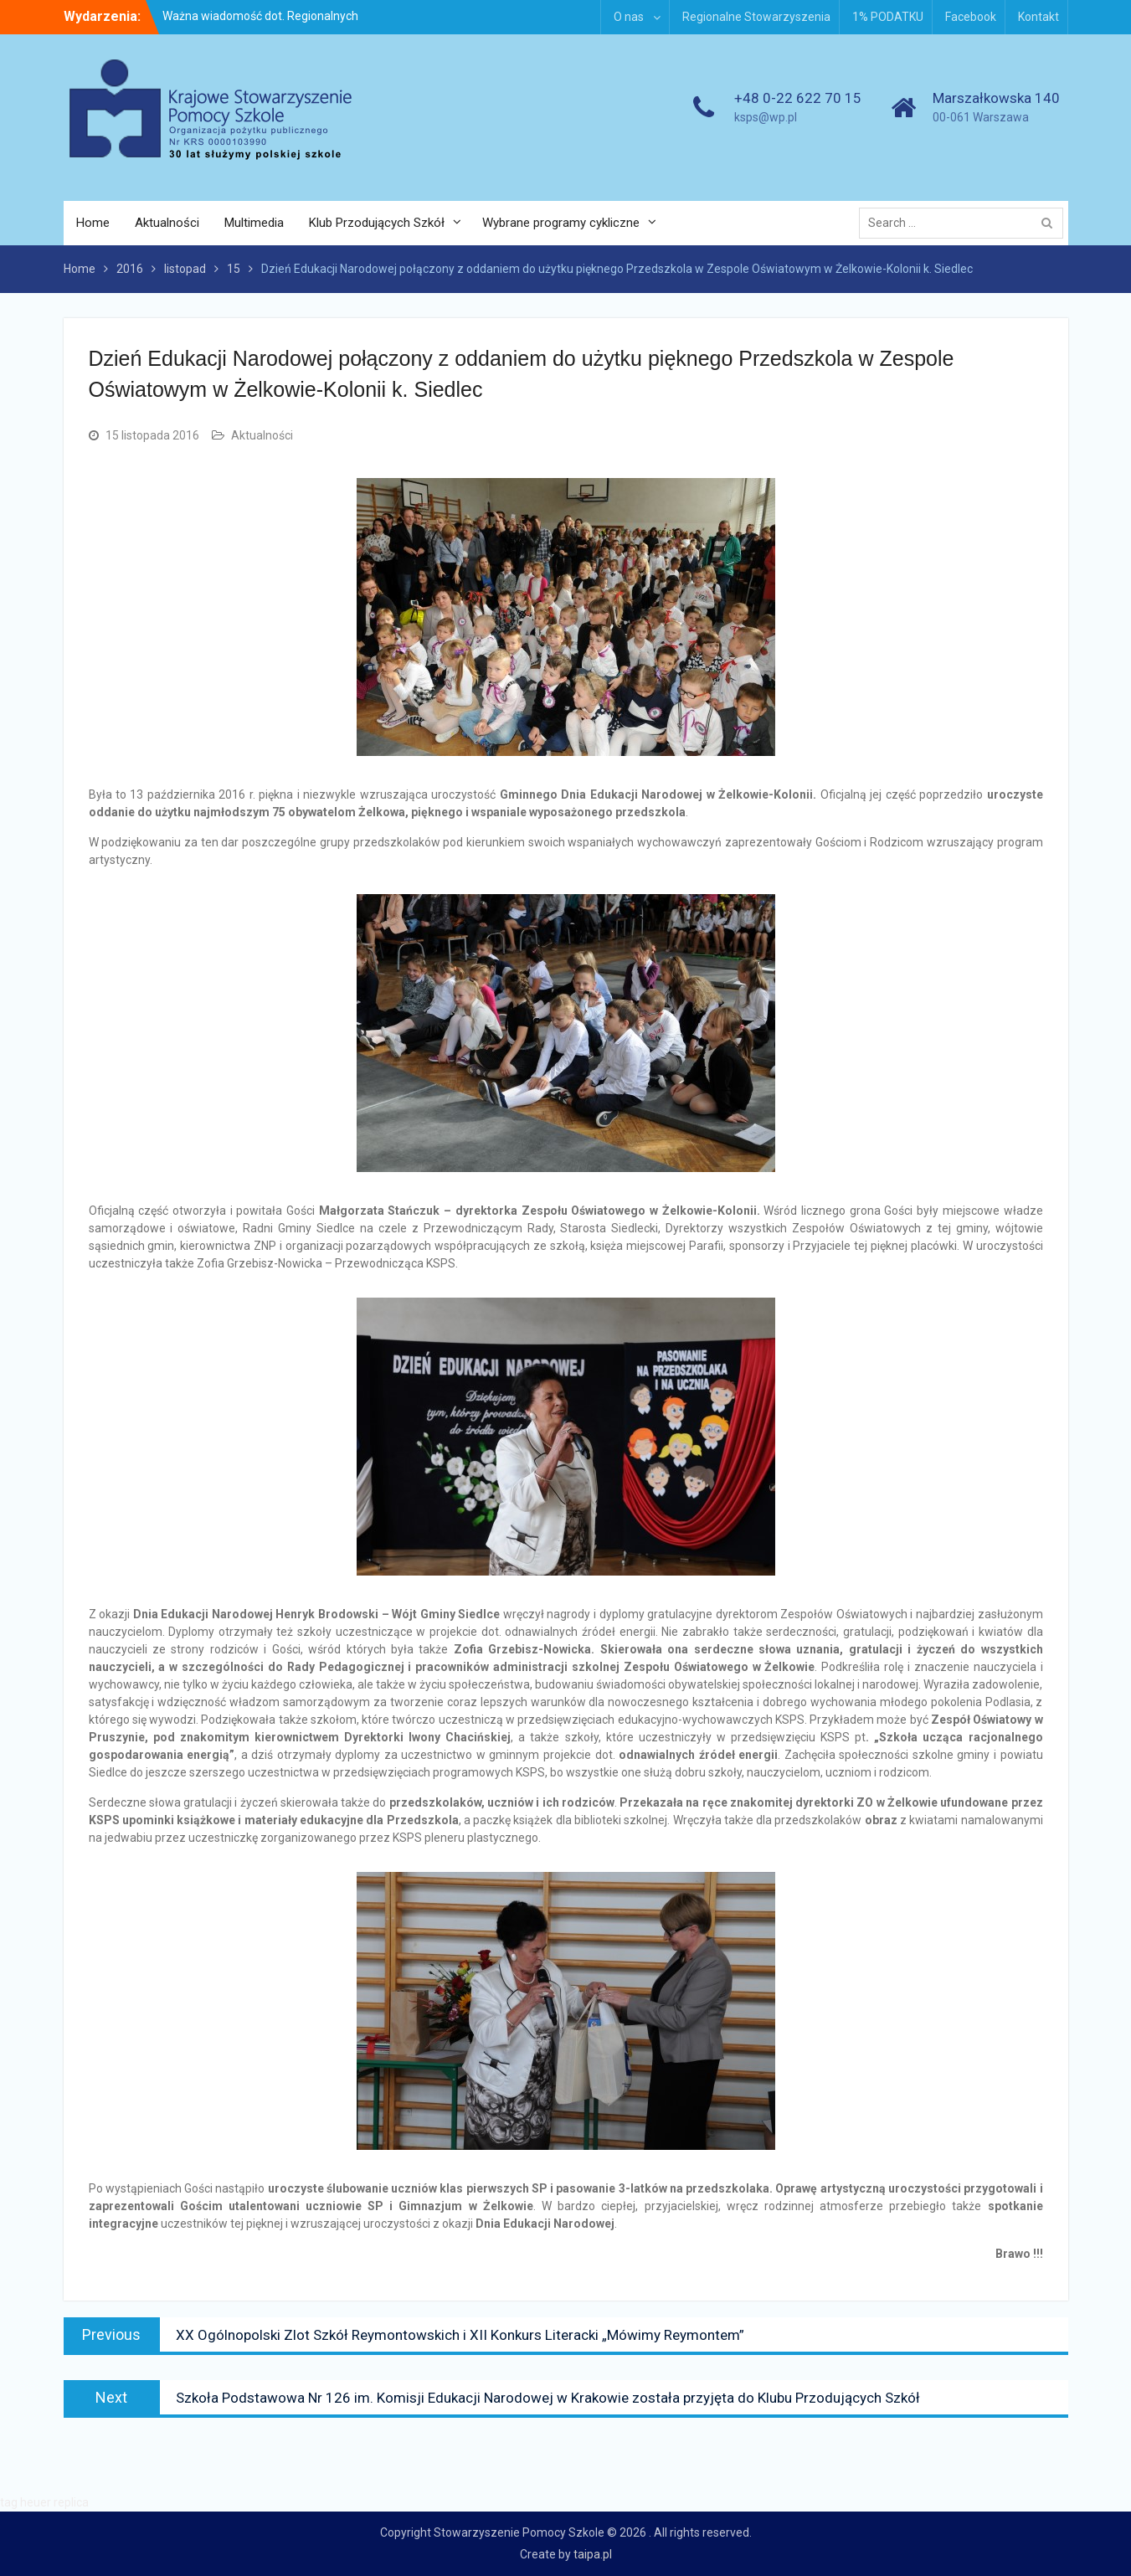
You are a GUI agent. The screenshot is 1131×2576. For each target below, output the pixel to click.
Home (93, 222)
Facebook (970, 16)
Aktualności (167, 222)
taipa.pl (592, 2554)
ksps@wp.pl (765, 117)
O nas (629, 16)
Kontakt (1038, 16)
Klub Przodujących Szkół (377, 222)
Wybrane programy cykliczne (561, 222)
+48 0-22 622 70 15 (797, 98)
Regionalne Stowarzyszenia (756, 16)
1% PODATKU (887, 16)
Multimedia (254, 222)
